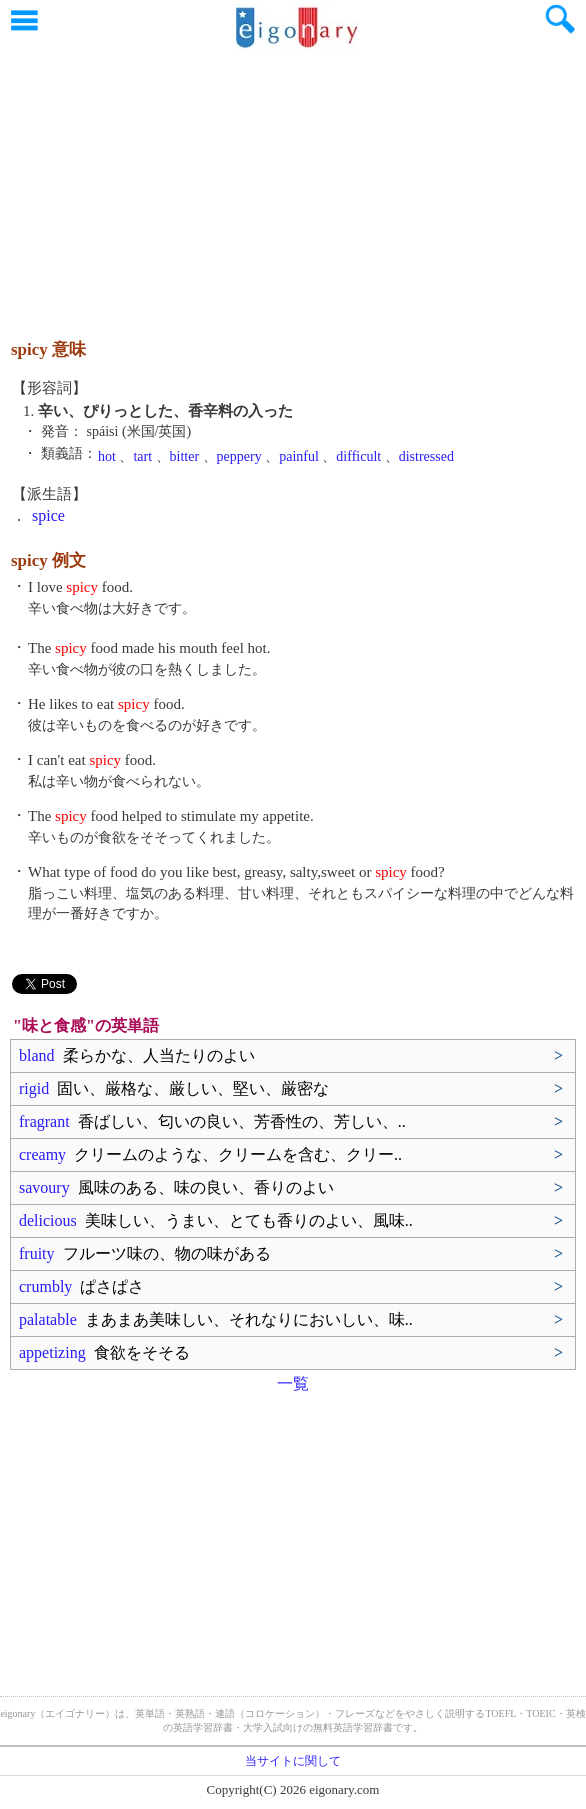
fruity (145, 1253)
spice (48, 515)
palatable (216, 1319)
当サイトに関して (293, 1761)
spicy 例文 (48, 560)
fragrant (212, 1121)
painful (299, 456)
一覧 (293, 1383)
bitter (185, 456)
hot (107, 456)
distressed (426, 456)
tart (142, 456)
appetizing (104, 1352)
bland (137, 1055)
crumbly (81, 1286)
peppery (239, 456)
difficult (358, 456)
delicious (216, 1220)
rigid (174, 1088)
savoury (176, 1187)
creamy (210, 1154)
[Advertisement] (293, 185)
